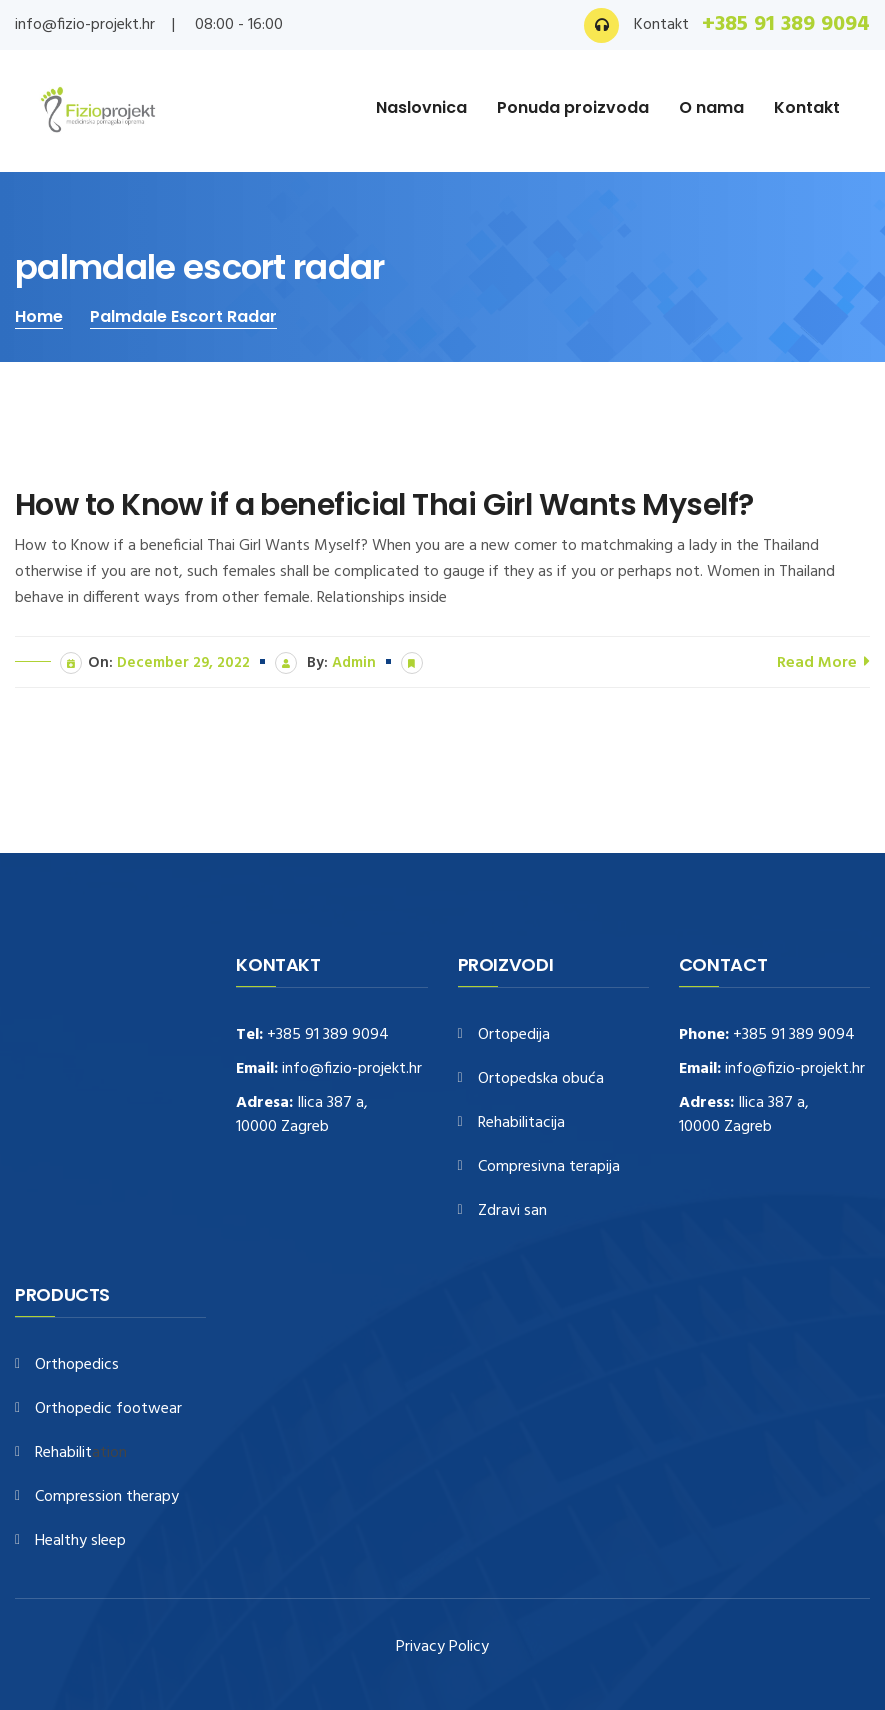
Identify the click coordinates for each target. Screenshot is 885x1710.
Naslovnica (421, 107)
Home (39, 316)
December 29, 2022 (183, 663)
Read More (823, 661)
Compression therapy (107, 1497)
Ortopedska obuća (541, 1079)
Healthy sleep (80, 1541)
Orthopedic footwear (108, 1409)
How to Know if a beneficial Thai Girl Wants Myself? (384, 505)
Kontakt (807, 107)
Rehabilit (63, 1453)
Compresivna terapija (549, 1167)
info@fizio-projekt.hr (85, 25)
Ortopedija (514, 1035)
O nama (711, 107)
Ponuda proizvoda (573, 107)
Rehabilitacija (521, 1123)
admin (354, 663)
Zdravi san (512, 1211)
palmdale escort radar (183, 316)
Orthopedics (77, 1365)
